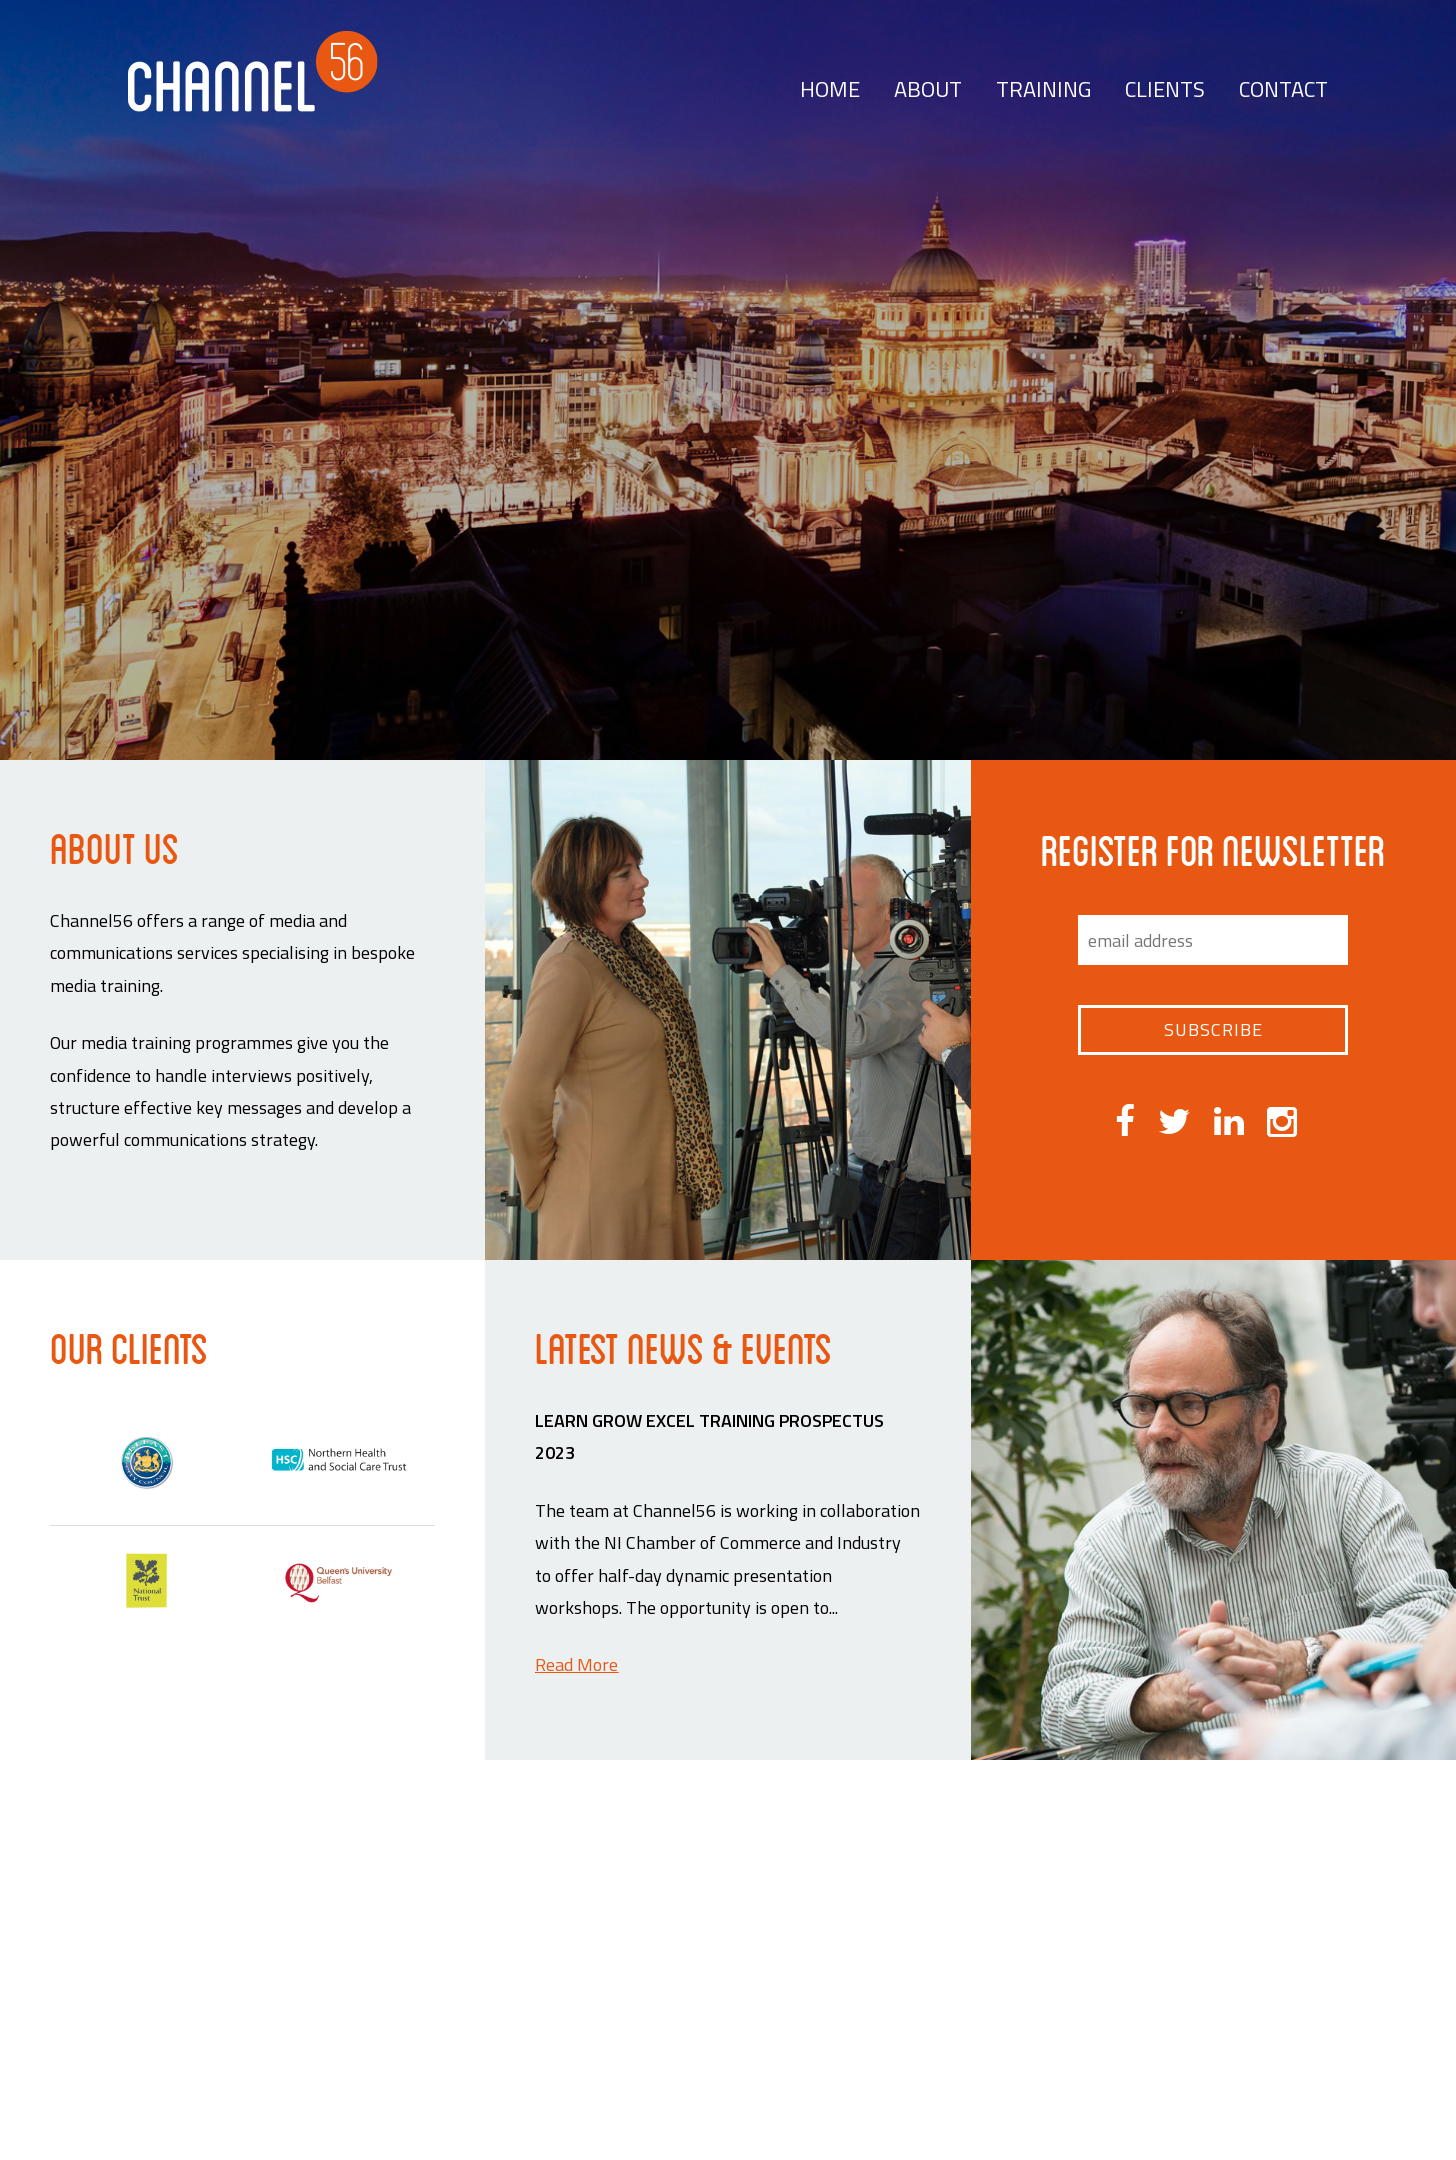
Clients (1165, 89)
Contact (1283, 89)
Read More (576, 1664)
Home (830, 89)
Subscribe (1213, 1029)
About (928, 89)
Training (1043, 89)
